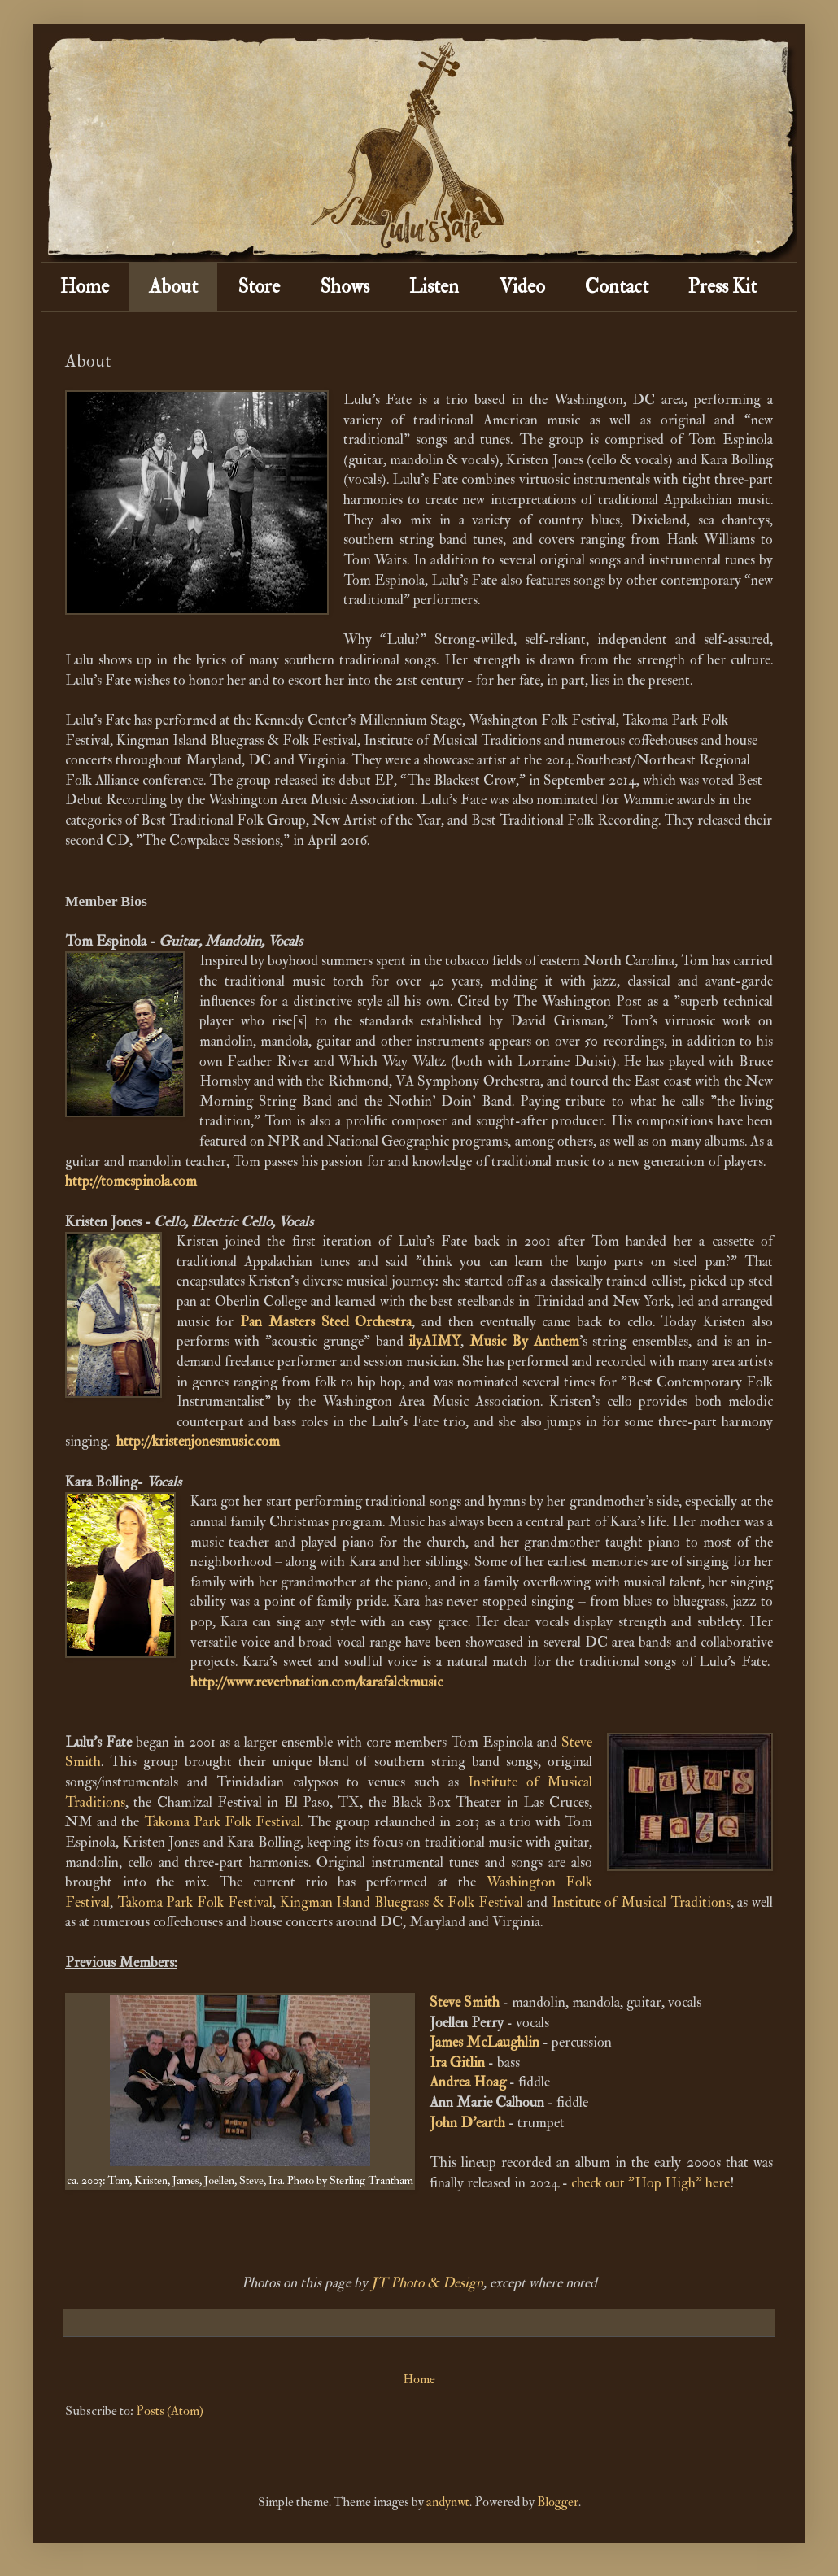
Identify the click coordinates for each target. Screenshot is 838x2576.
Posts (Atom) (169, 2411)
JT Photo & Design (427, 2283)
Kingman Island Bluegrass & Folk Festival (402, 1902)
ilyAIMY (434, 1341)
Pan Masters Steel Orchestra (326, 1321)
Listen (434, 286)
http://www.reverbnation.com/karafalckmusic (316, 1682)
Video (522, 286)
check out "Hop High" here (650, 2183)
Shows (344, 286)
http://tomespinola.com (131, 1181)
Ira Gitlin (457, 2062)
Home (84, 286)
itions (714, 1902)
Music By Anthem (524, 1341)
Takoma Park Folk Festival (222, 1821)
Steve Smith (465, 2002)
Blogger (557, 2502)
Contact (616, 286)
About (173, 286)
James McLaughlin (484, 2042)
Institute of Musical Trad (625, 1902)
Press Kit (722, 286)
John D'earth (467, 2122)
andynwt (447, 2502)
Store (259, 286)
